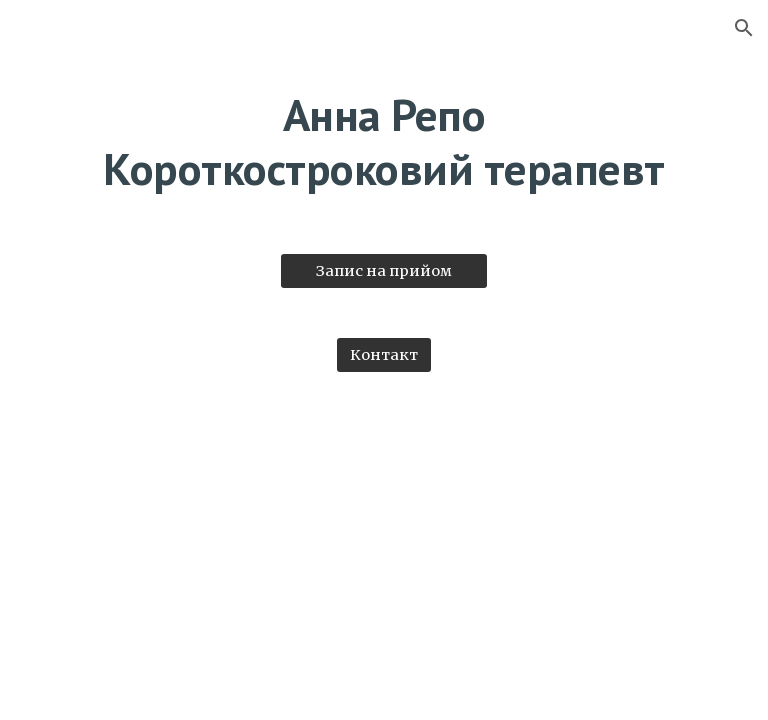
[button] (744, 28)
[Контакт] (383, 354)
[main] (383, 142)
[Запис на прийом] (383, 270)
